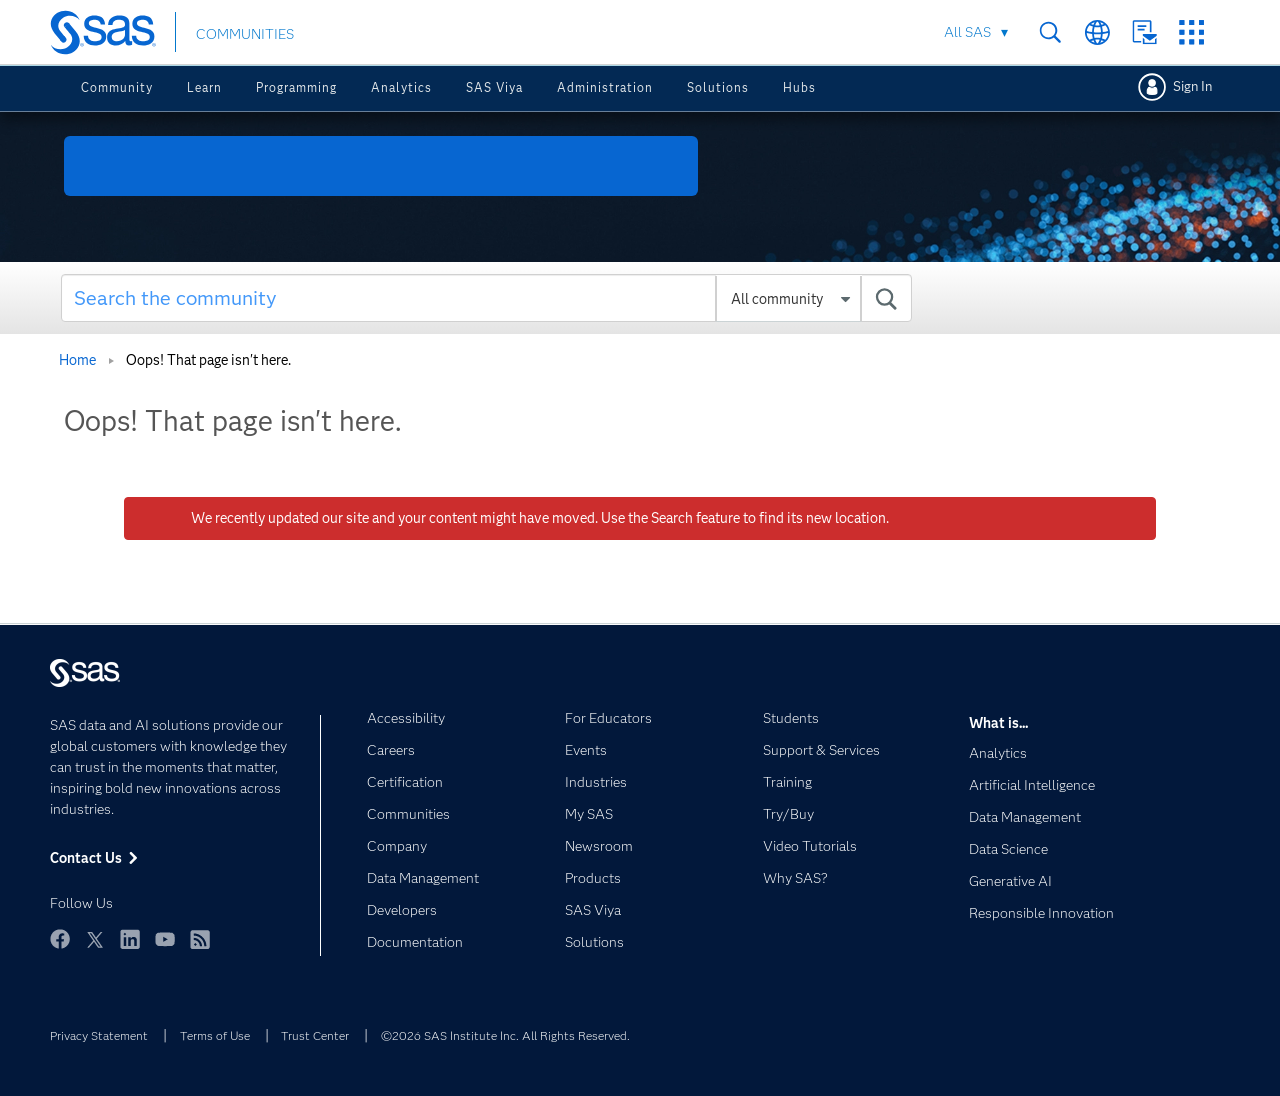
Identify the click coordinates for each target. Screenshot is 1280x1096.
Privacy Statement (99, 1035)
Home (77, 360)
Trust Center (315, 1035)
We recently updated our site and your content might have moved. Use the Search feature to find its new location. (540, 518)
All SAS (967, 32)
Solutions (718, 87)
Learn (204, 87)
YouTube (165, 939)
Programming (296, 87)
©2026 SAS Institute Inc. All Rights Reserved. (505, 1035)
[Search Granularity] (788, 299)
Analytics (401, 87)
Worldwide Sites (1097, 32)
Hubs (799, 87)
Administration (605, 87)
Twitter (95, 939)
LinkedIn (130, 939)
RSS (200, 939)
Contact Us (1144, 32)
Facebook (60, 939)
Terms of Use (215, 1035)
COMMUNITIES (245, 34)
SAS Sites (1191, 32)
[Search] (486, 298)
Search (1050, 32)
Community (117, 87)
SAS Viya (494, 87)
